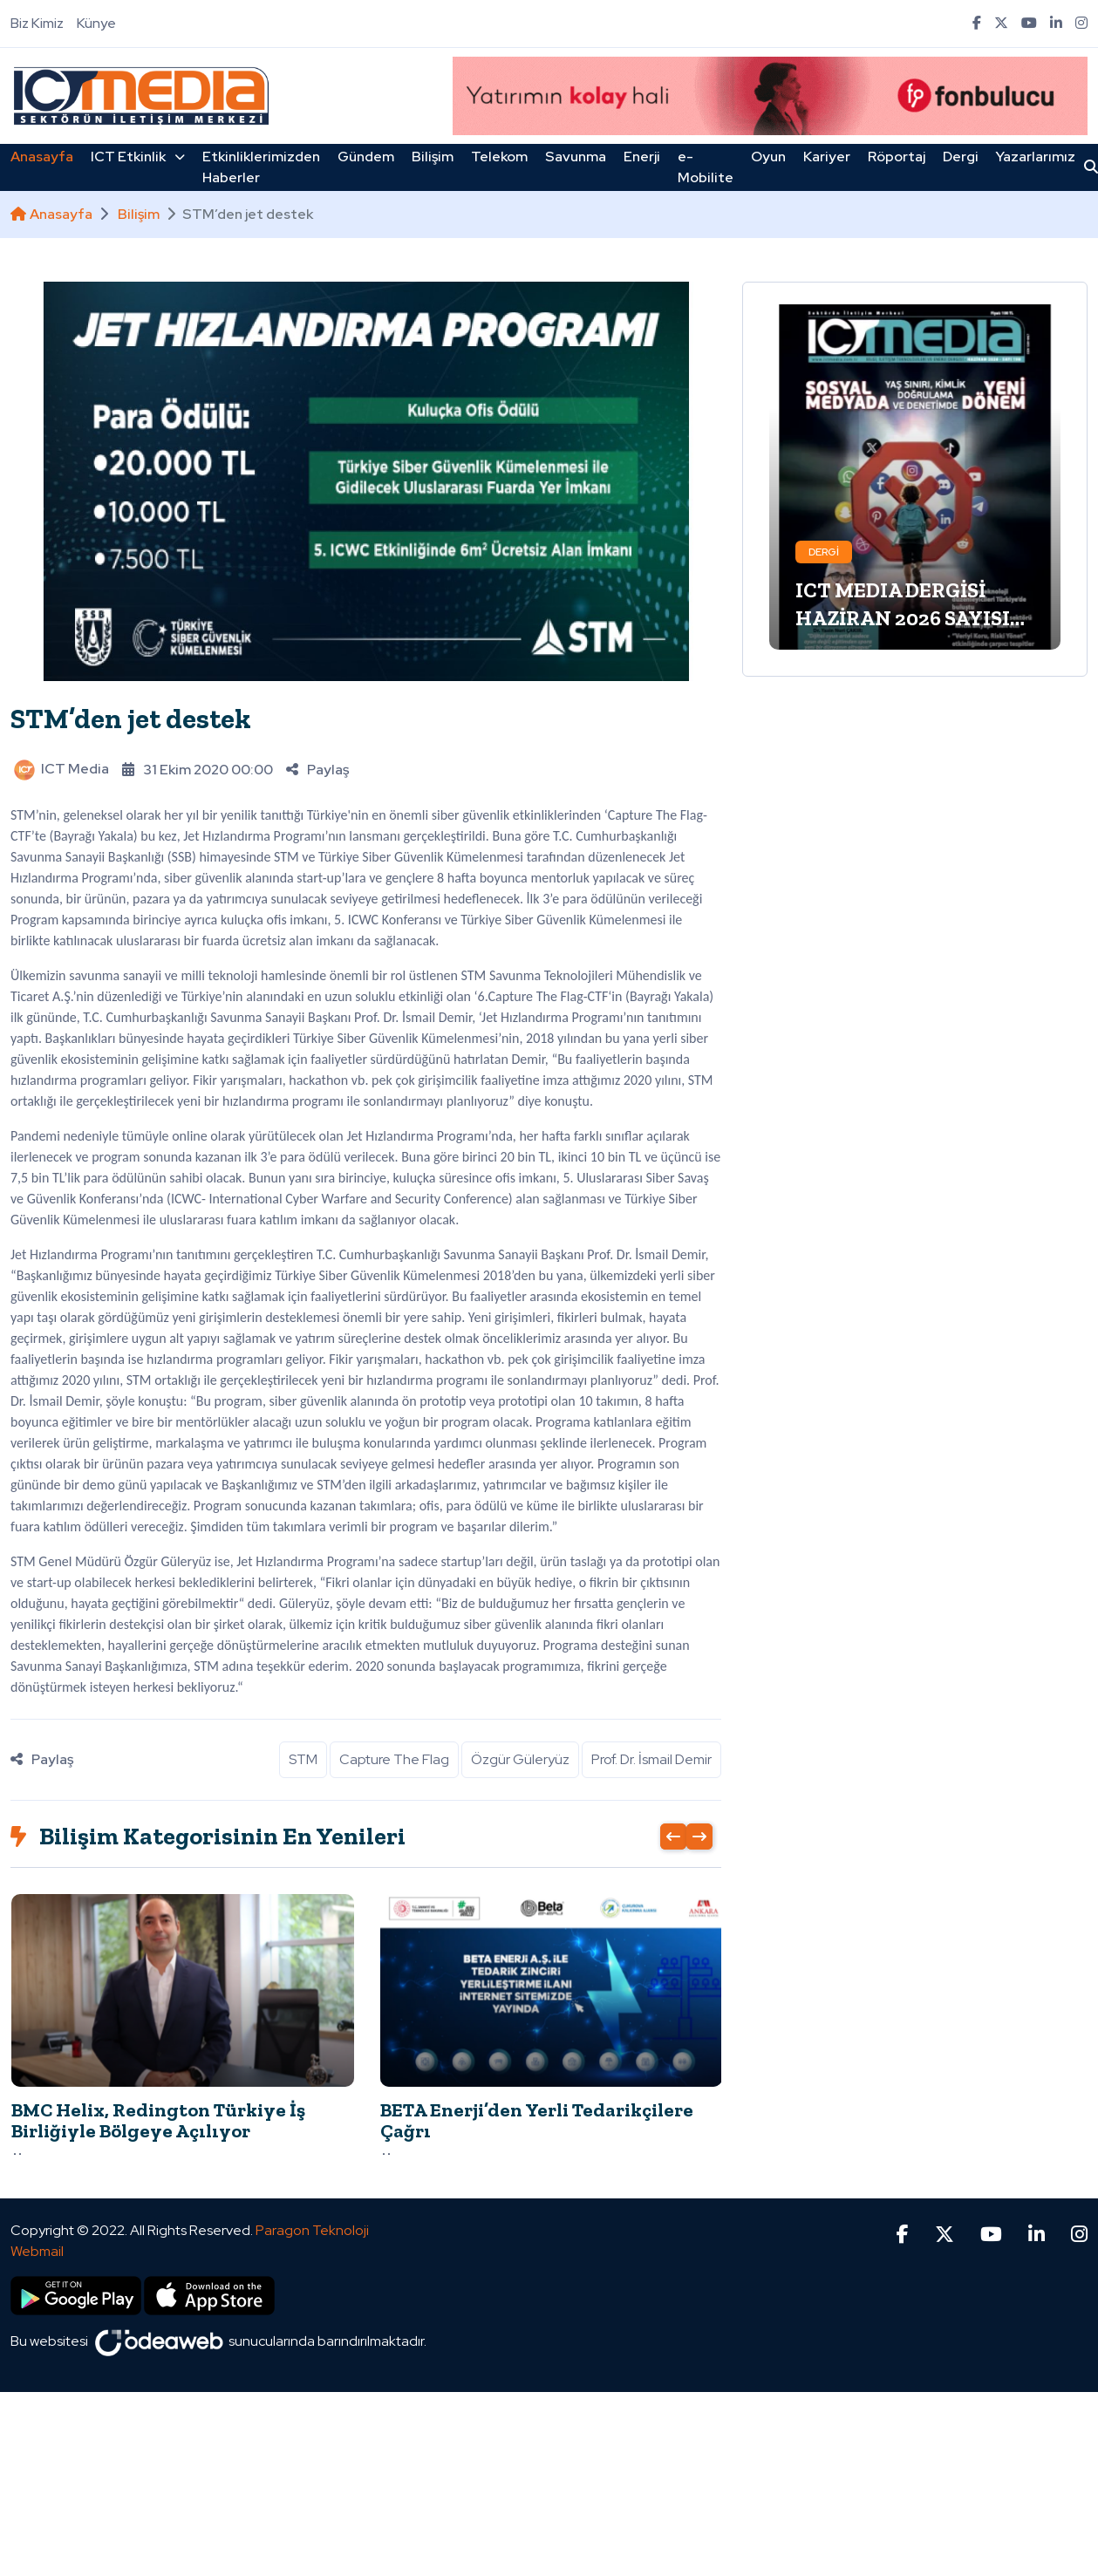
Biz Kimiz (37, 23)
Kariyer (826, 156)
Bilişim (433, 156)
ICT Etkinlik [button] (138, 156)
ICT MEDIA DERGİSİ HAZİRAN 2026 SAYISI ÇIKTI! (902, 617)
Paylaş (317, 769)
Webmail (37, 2220)
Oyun (768, 156)
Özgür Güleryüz (520, 1759)
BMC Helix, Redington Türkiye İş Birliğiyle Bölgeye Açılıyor (158, 2120)
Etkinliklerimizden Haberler (261, 167)
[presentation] (673, 1836)
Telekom (499, 156)
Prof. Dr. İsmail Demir (651, 1759)
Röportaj (896, 156)
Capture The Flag (394, 1759)
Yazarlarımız (1035, 156)
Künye (96, 23)
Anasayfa (41, 156)
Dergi (961, 156)
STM (303, 1759)
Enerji (642, 156)
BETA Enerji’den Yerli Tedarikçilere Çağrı (536, 2120)
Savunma (575, 156)
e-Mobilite (705, 167)
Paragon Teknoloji (312, 2200)
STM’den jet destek (130, 718)
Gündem (366, 156)
